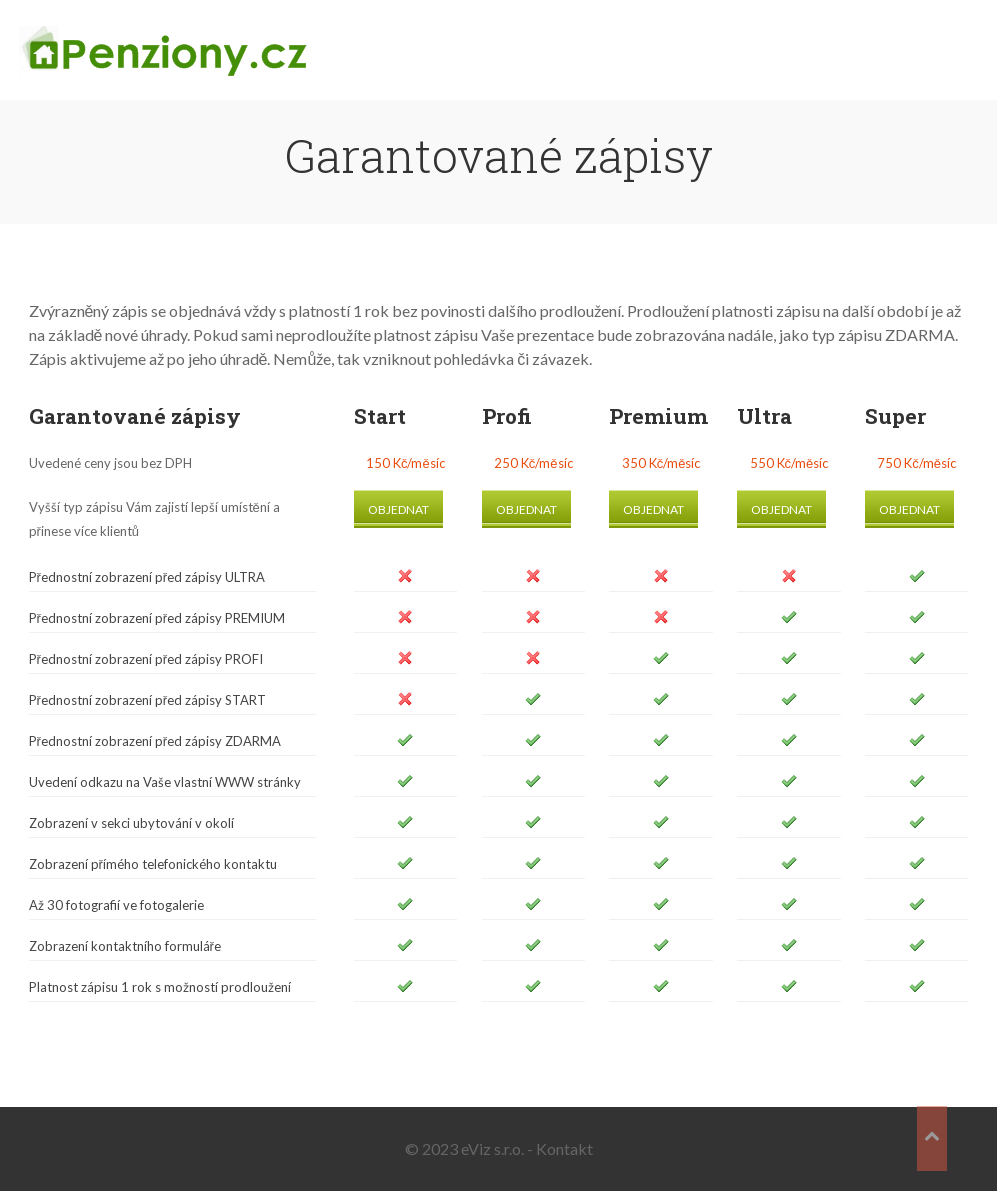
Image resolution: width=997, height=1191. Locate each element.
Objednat (398, 509)
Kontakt (564, 1148)
